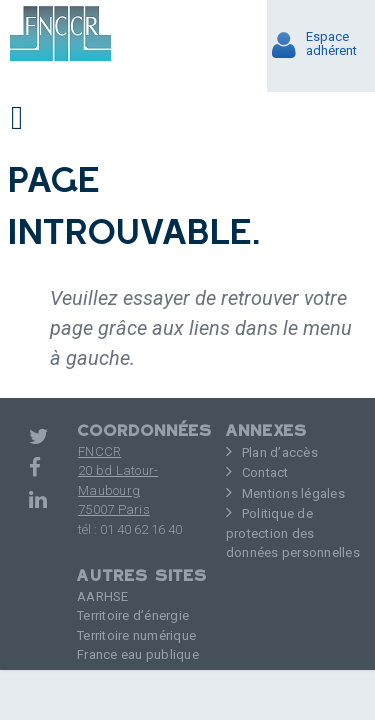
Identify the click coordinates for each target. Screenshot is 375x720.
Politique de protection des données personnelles (293, 533)
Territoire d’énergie (133, 615)
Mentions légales (293, 493)
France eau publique (138, 654)
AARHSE (103, 596)
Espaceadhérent (331, 44)
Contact (265, 472)
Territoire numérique (136, 635)
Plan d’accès (280, 452)
